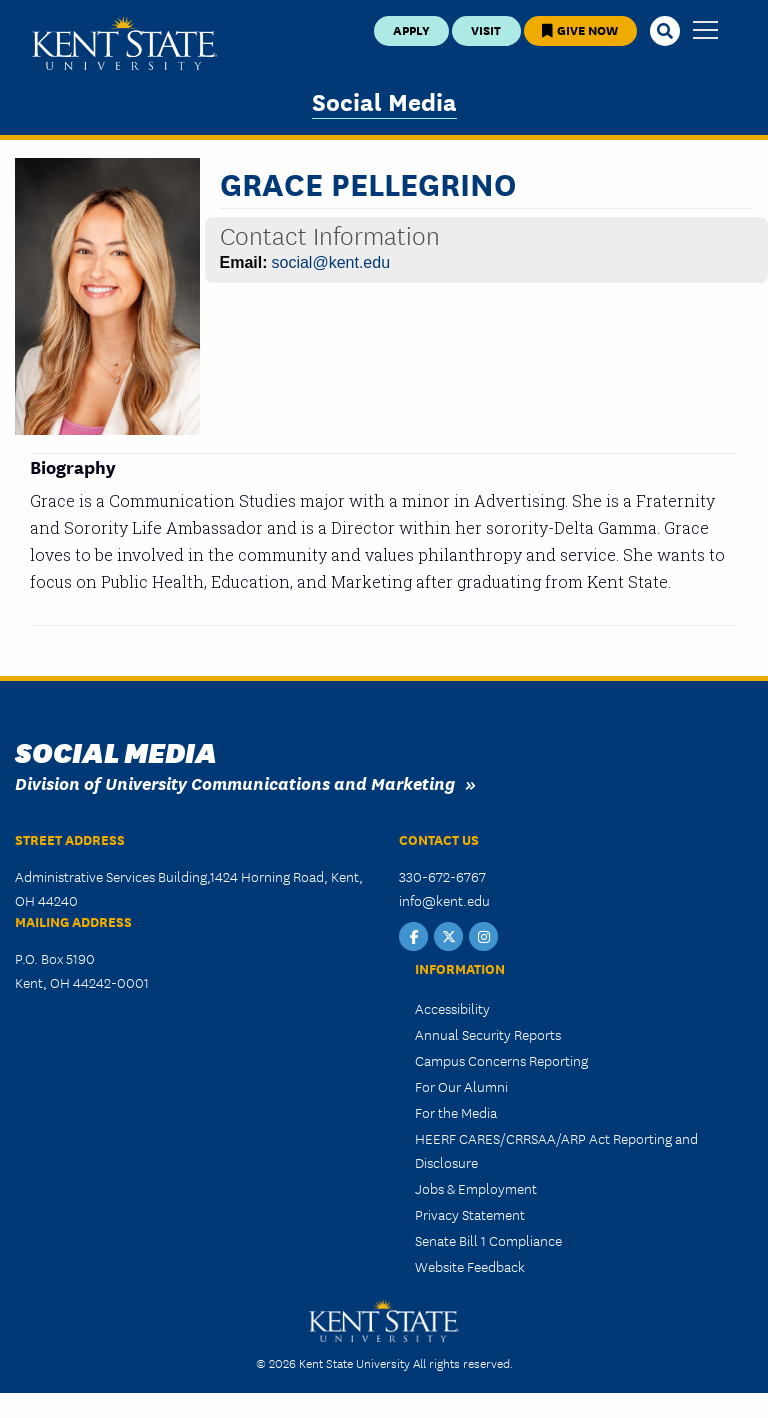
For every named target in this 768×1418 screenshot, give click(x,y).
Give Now (580, 29)
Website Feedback (470, 1266)
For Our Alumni (461, 1086)
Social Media (384, 100)
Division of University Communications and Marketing (235, 782)
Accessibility (452, 1008)
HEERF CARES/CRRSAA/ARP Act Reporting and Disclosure (556, 1150)
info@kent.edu (444, 900)
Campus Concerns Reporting (501, 1060)
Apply (411, 29)
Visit (486, 29)
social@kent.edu (331, 262)
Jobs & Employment (476, 1188)
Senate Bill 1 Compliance (488, 1240)
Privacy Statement (470, 1214)
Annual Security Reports (488, 1034)
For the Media (456, 1112)
